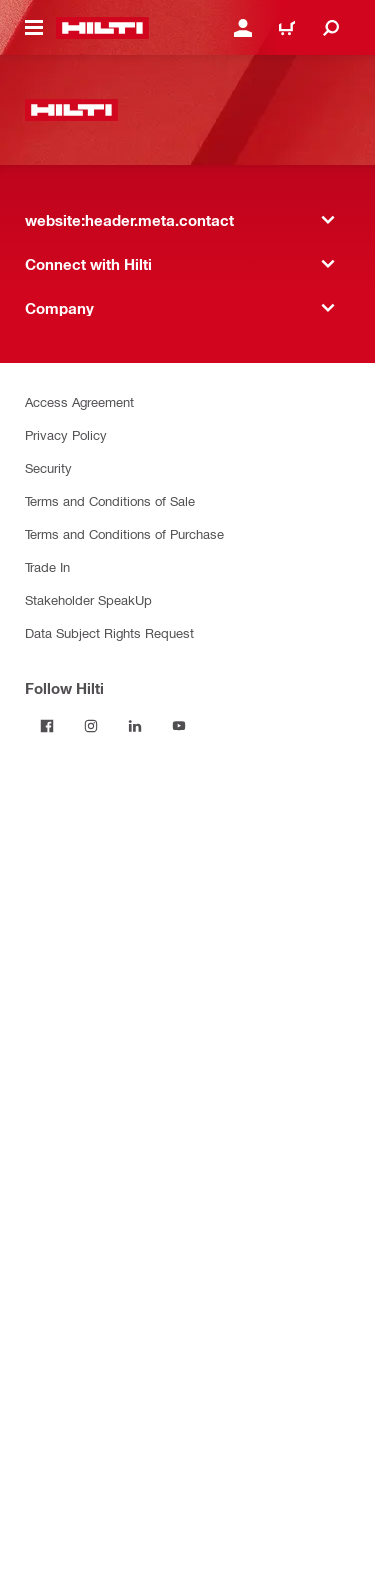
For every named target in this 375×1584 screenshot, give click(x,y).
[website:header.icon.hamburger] (34, 28)
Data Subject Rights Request (109, 632)
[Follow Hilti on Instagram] (91, 726)
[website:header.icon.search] (331, 28)
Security (48, 467)
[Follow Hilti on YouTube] (179, 726)
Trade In (47, 566)
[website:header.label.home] (102, 28)
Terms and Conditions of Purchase (124, 533)
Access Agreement (79, 401)
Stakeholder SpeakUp (88, 599)
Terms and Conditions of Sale (110, 500)
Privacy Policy (66, 434)
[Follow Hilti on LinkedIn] (135, 726)
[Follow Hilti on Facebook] (47, 726)
